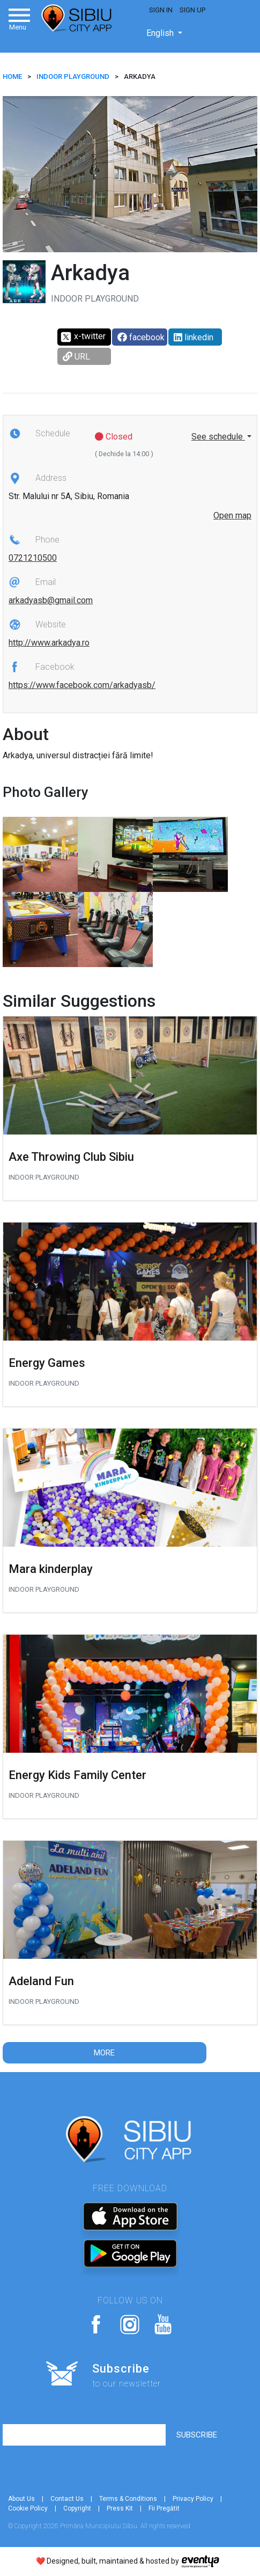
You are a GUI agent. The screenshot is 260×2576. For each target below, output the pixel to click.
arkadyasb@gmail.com (51, 600)
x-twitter (83, 337)
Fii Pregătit (164, 2508)
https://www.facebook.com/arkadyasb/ (82, 685)
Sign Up (192, 10)
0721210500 (33, 558)
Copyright (77, 2508)
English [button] (161, 33)
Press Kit (120, 2508)
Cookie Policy (28, 2508)
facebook (141, 337)
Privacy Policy (193, 2498)
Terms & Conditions (128, 2498)
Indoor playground (72, 76)
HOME (12, 76)
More (104, 2053)
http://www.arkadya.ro (49, 643)
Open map (232, 515)
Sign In (161, 10)
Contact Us (67, 2498)
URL (76, 357)
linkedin (193, 337)
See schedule (218, 436)
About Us (21, 2498)
